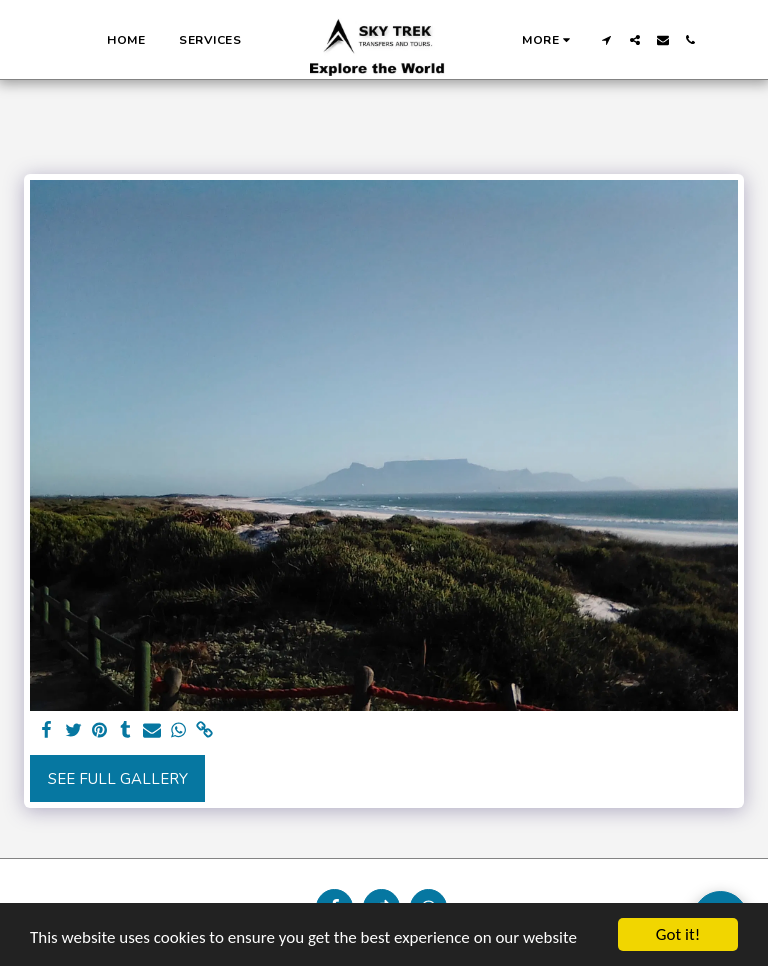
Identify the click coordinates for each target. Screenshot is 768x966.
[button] (607, 40)
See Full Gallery (118, 779)
